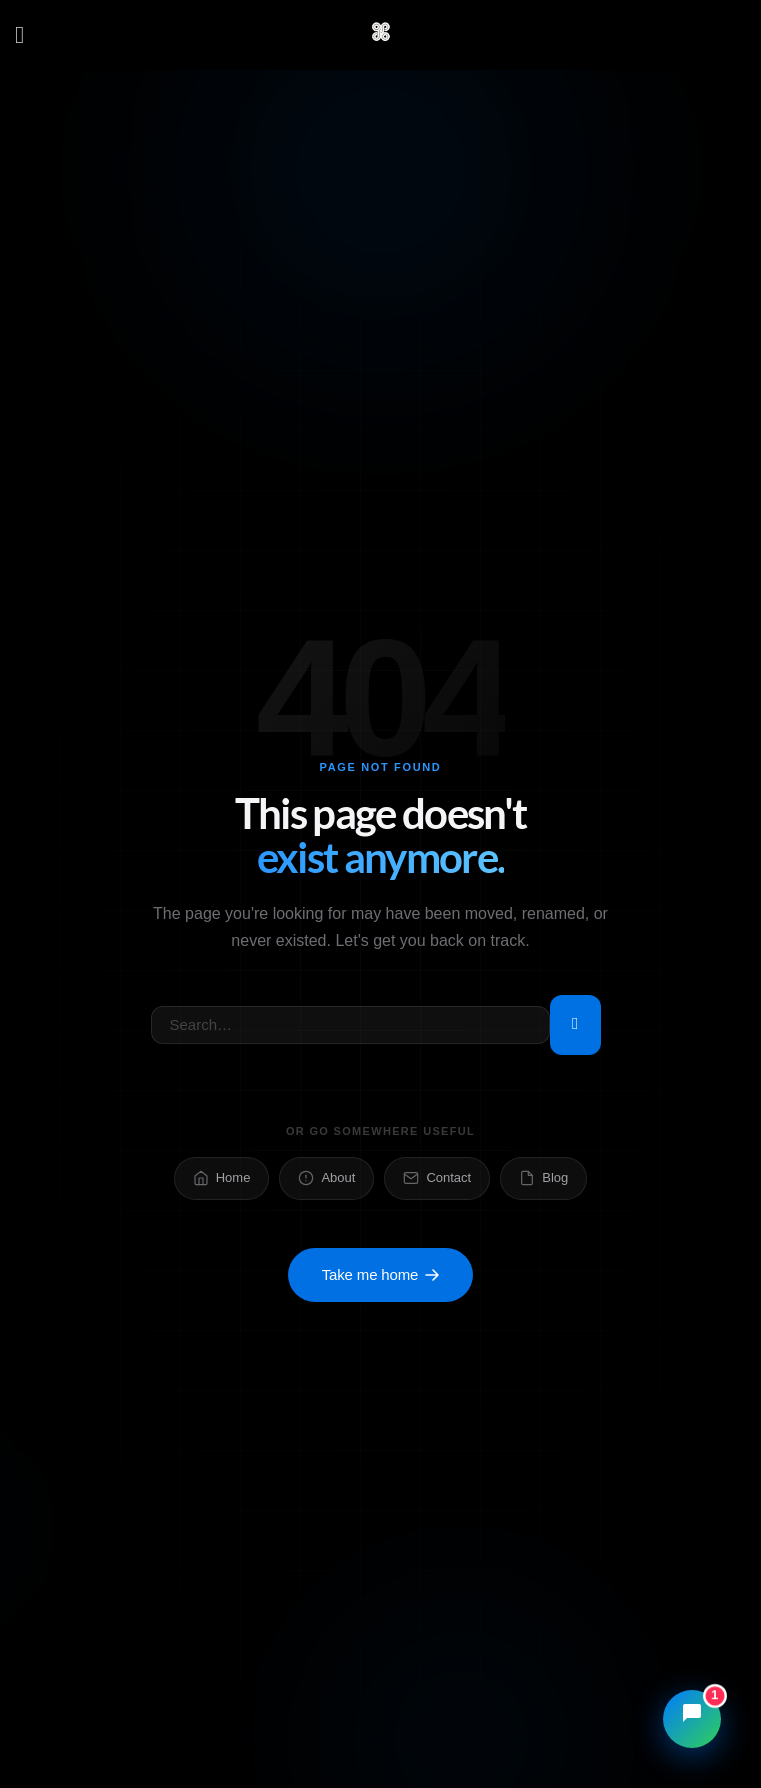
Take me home (381, 1274)
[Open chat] (692, 1719)
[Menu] (27, 34)
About (326, 1178)
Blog (543, 1178)
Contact (437, 1178)
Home (222, 1178)
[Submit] (575, 1025)
